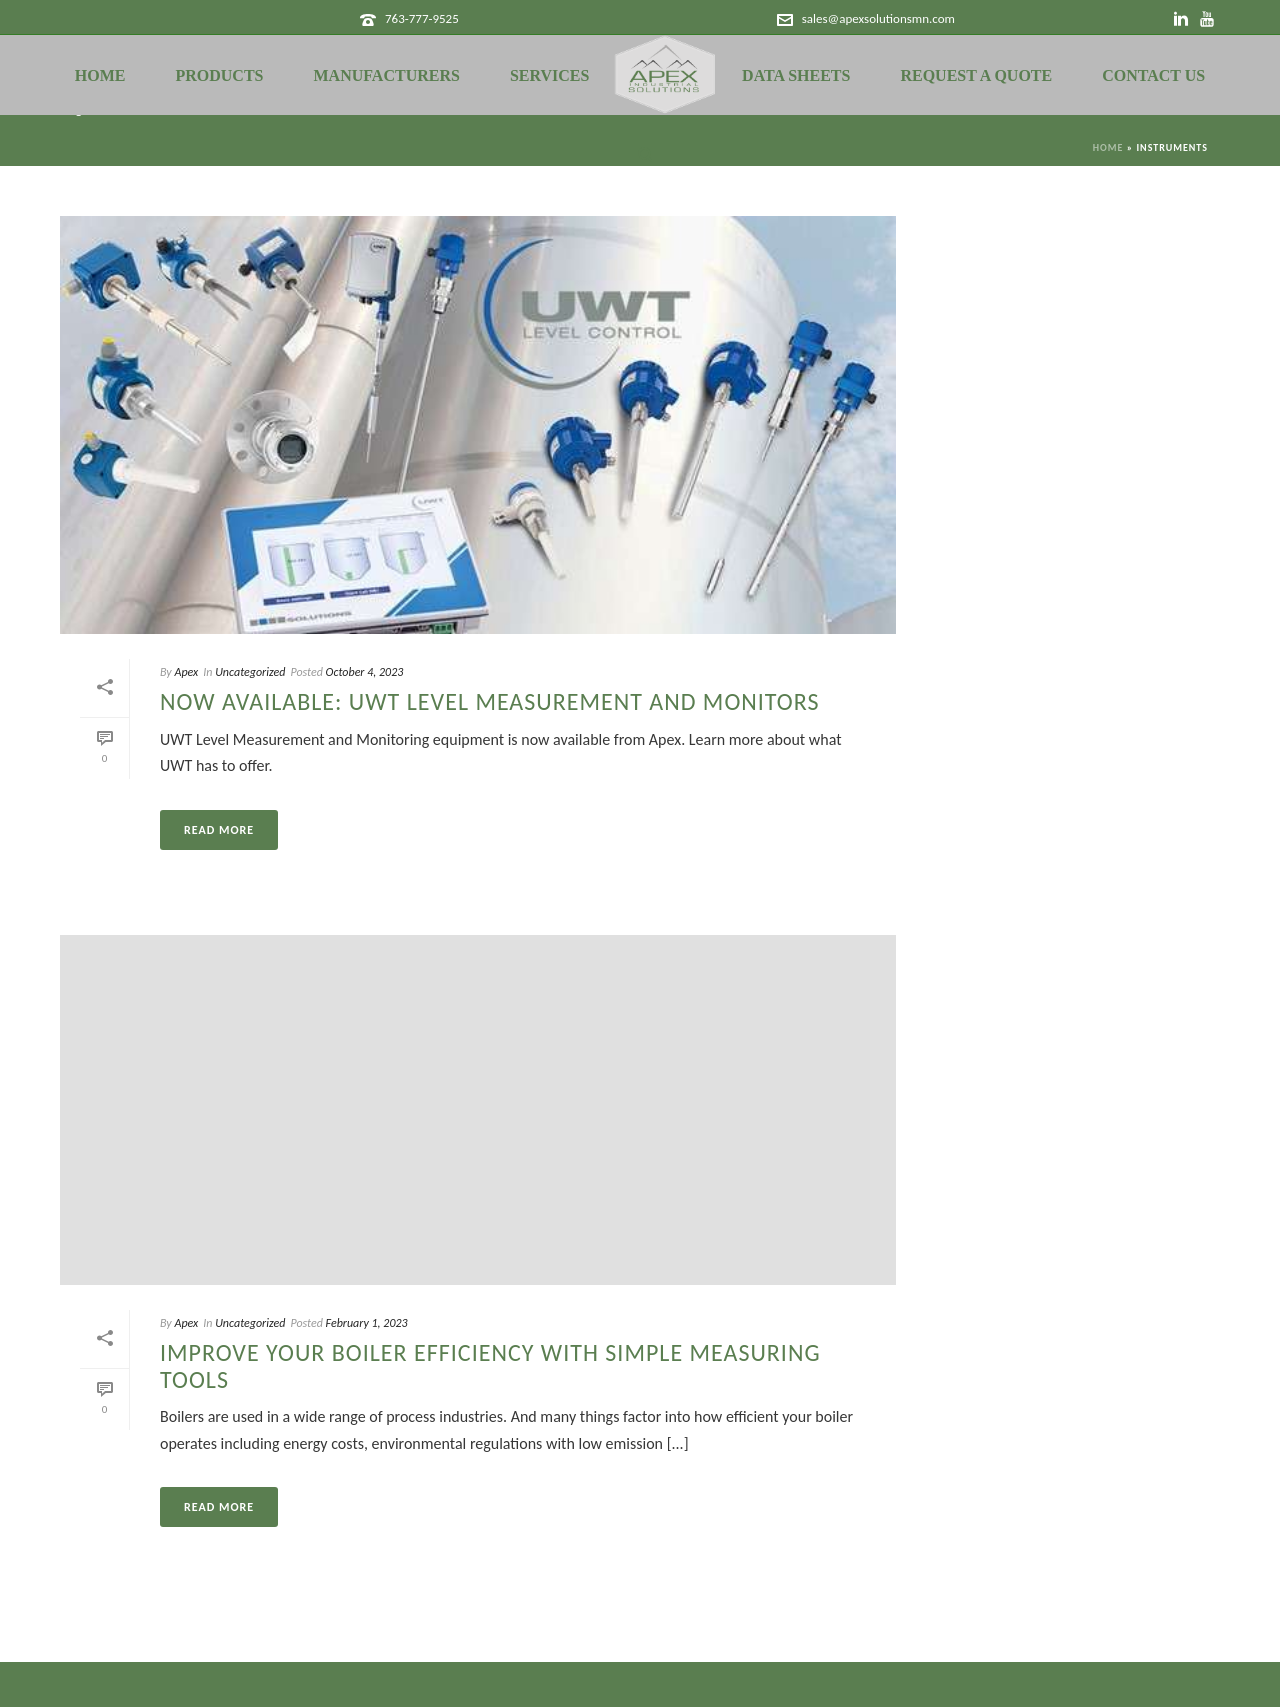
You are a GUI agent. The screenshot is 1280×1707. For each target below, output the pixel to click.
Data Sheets (796, 75)
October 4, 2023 (365, 672)
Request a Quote (976, 75)
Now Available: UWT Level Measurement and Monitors (489, 701)
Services (549, 75)
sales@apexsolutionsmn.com (878, 18)
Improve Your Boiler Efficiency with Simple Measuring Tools (490, 1365)
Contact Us (1153, 75)
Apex (186, 672)
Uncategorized (250, 672)
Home (100, 75)
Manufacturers (387, 75)
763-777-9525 (422, 18)
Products (219, 75)
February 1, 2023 (367, 1323)
